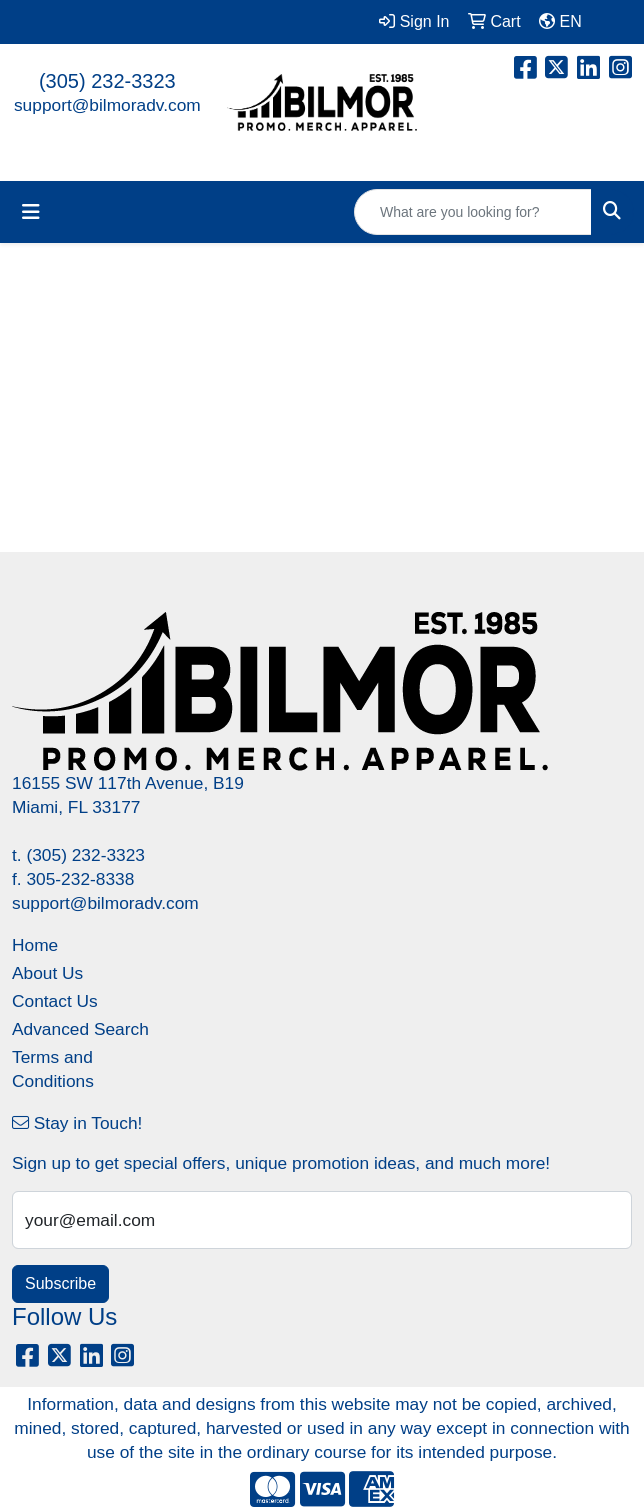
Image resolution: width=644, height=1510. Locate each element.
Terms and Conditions (53, 1069)
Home (35, 945)
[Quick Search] (473, 212)
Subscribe (60, 1283)
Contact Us (55, 1001)
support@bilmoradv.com (107, 105)
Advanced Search (80, 1029)
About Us (47, 973)
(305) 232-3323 (107, 81)
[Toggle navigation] (31, 212)
